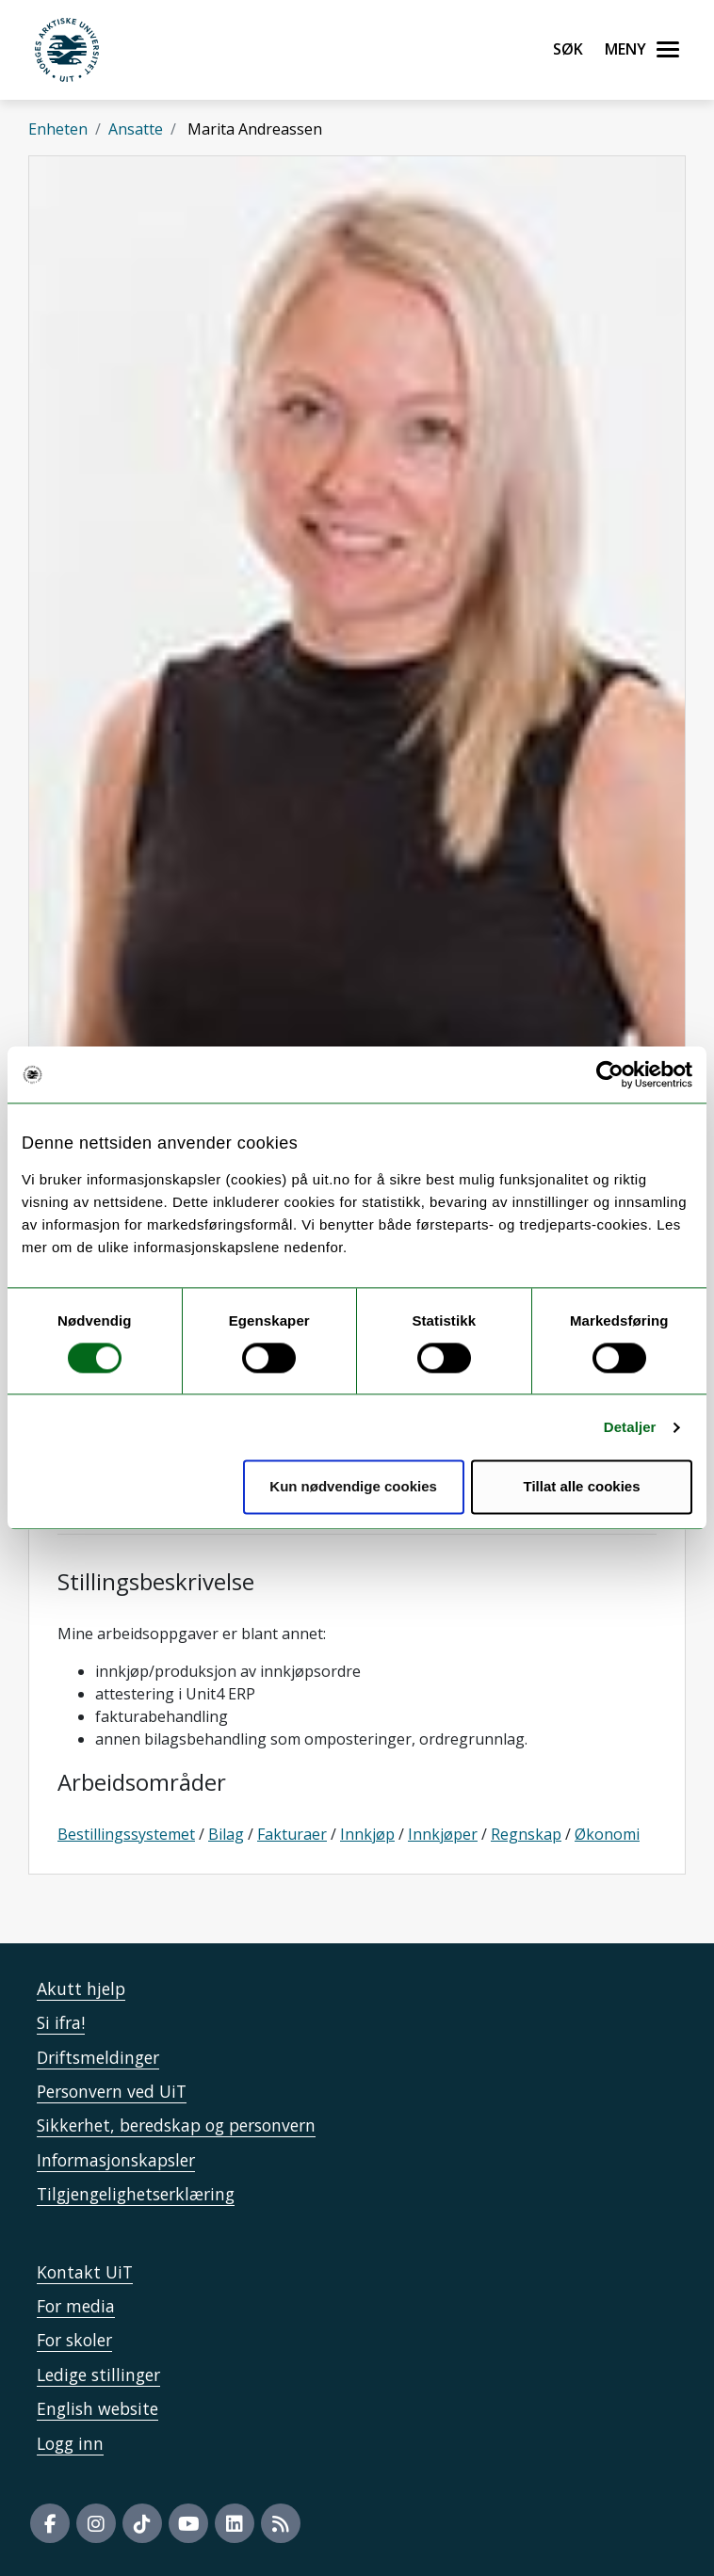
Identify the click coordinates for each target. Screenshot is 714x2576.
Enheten (58, 129)
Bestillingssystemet (126, 1834)
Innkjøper (443, 1834)
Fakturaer (292, 1834)
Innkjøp (367, 1834)
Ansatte (135, 129)
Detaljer (630, 1427)
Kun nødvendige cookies (353, 1487)
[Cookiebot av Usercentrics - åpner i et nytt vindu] (609, 1074)
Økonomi (607, 1834)
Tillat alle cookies (582, 1487)
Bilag (226, 1834)
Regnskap (526, 1834)
